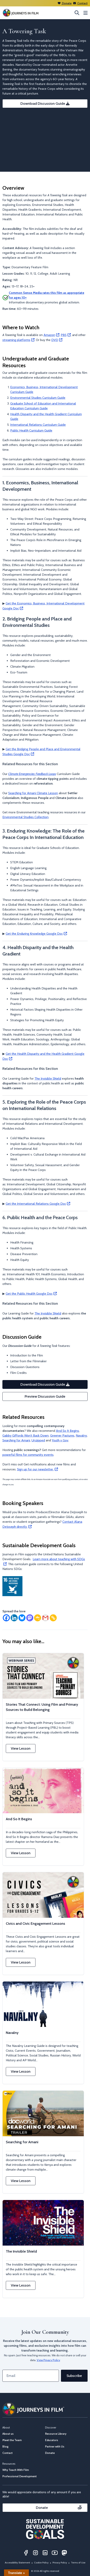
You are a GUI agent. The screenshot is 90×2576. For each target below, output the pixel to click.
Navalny (81, 1435)
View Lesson (20, 1748)
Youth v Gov (60, 1440)
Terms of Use (78, 2562)
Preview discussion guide (45, 1396)
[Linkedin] (14, 1617)
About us (8, 2433)
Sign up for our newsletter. (35, 1469)
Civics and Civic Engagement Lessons (35, 1923)
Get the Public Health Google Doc (29, 1293)
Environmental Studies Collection (25, 817)
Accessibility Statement (17, 2562)
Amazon (49, 335)
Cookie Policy (41, 2562)
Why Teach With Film (15, 2470)
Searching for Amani (16, 1440)
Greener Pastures (62, 1435)
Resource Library (55, 2433)
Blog (5, 2446)
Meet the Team (12, 2440)
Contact (80, 3)
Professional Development (19, 2476)
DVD (54, 340)
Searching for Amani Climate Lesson (33, 793)
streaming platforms (16, 340)
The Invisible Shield (47, 1078)
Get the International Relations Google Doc (36, 1204)
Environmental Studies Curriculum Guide (37, 398)
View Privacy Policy (48, 2360)
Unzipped (38, 1440)
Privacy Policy (60, 2562)
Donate (65, 3)
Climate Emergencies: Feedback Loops (32, 774)
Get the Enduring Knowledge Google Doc (34, 933)
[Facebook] (6, 1617)
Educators (51, 2440)
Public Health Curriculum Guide (31, 430)
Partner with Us (54, 2446)
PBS (64, 335)
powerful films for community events (28, 1455)
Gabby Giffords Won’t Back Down (25, 1435)
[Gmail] (45, 1617)
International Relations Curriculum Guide (38, 425)
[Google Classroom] (37, 1617)
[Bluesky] (21, 1617)
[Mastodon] (29, 1617)
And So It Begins (67, 1431)
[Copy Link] (53, 1617)
